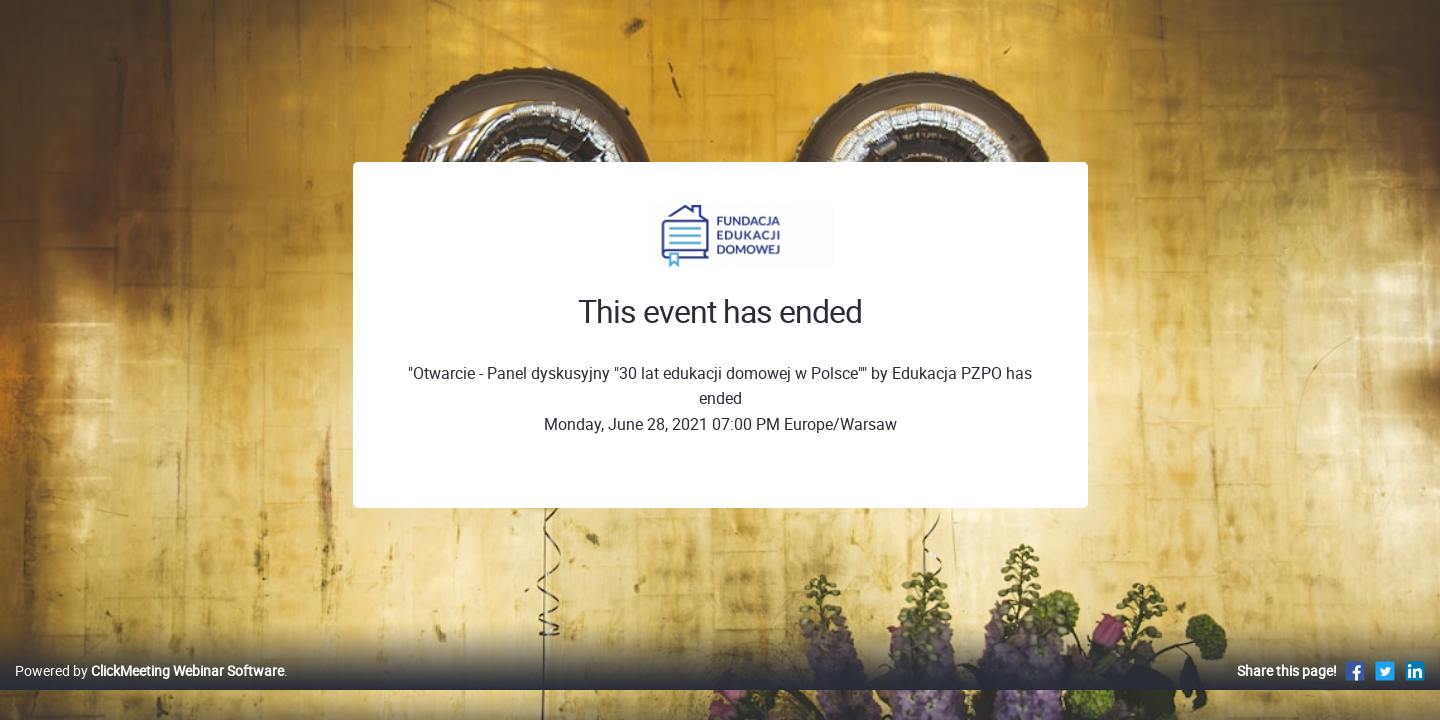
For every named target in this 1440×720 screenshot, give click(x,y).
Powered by (149, 691)
